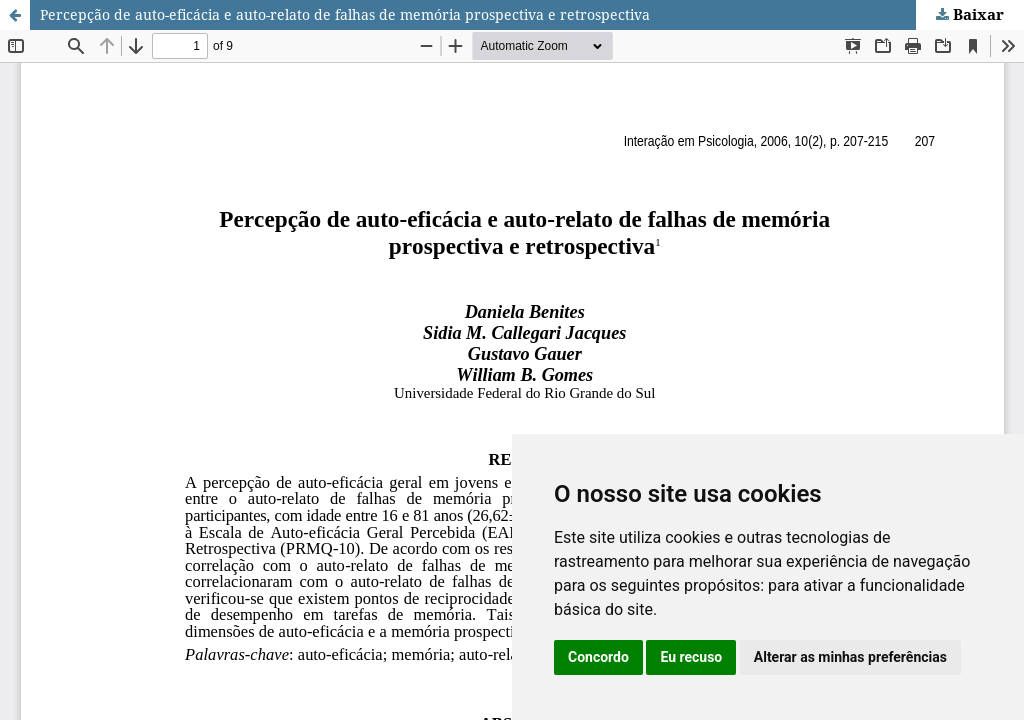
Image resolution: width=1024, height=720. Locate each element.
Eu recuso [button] (691, 657)
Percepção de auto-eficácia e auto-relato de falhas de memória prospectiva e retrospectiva (345, 14)
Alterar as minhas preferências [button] (850, 657)
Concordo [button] (598, 657)
